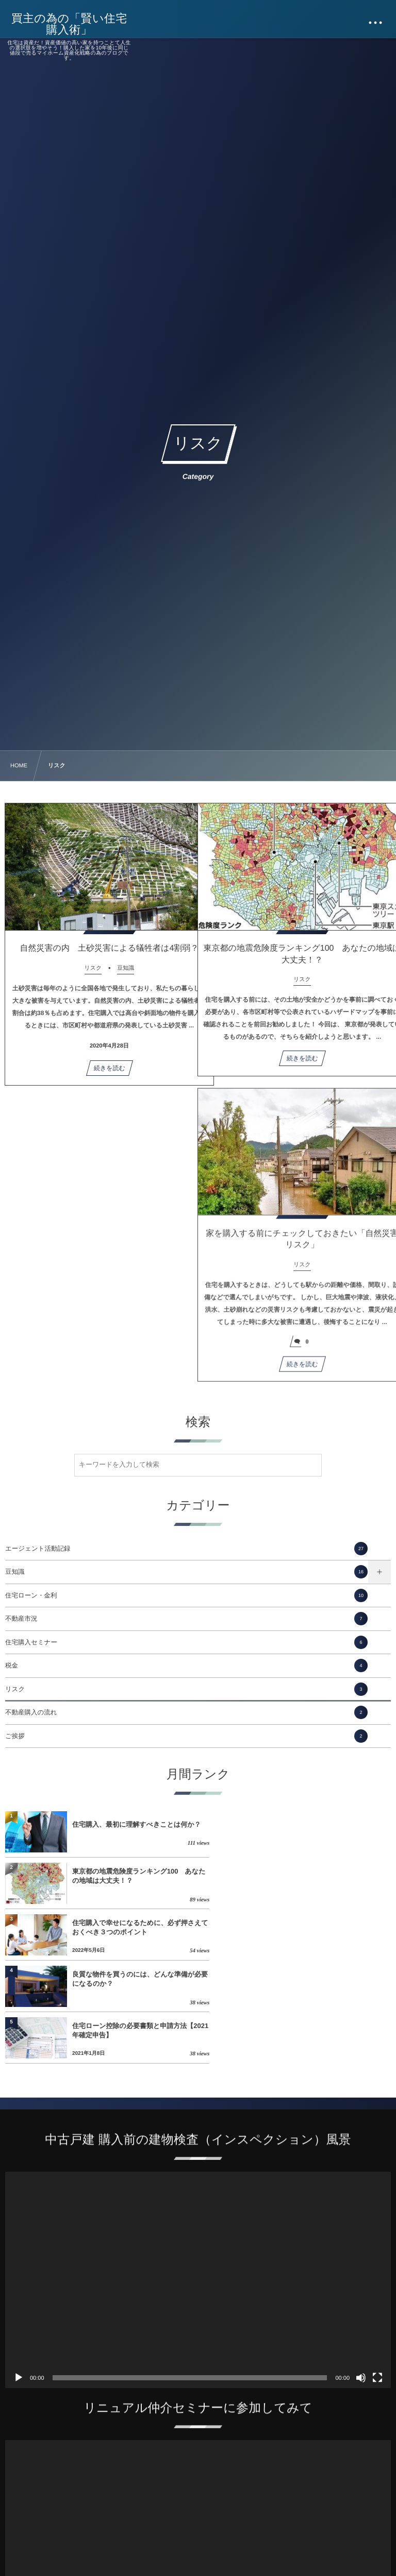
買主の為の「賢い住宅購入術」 (70, 24)
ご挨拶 (186, 1736)
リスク (186, 1689)
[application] (198, 2177)
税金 (186, 1665)
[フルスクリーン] (377, 2275)
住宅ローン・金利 (186, 1595)
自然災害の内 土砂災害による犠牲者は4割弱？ (101, 948)
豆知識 (186, 1571)
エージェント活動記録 (186, 1548)
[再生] (18, 2275)
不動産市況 (186, 1618)
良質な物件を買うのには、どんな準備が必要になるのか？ (326, 1875)
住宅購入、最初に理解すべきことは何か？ (129, 1824)
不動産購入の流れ (186, 1712)
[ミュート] (361, 2275)
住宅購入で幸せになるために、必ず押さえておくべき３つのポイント (133, 1875)
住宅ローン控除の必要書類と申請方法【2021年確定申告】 (129, 1927)
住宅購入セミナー (186, 1642)
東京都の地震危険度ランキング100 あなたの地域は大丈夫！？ (325, 1824)
